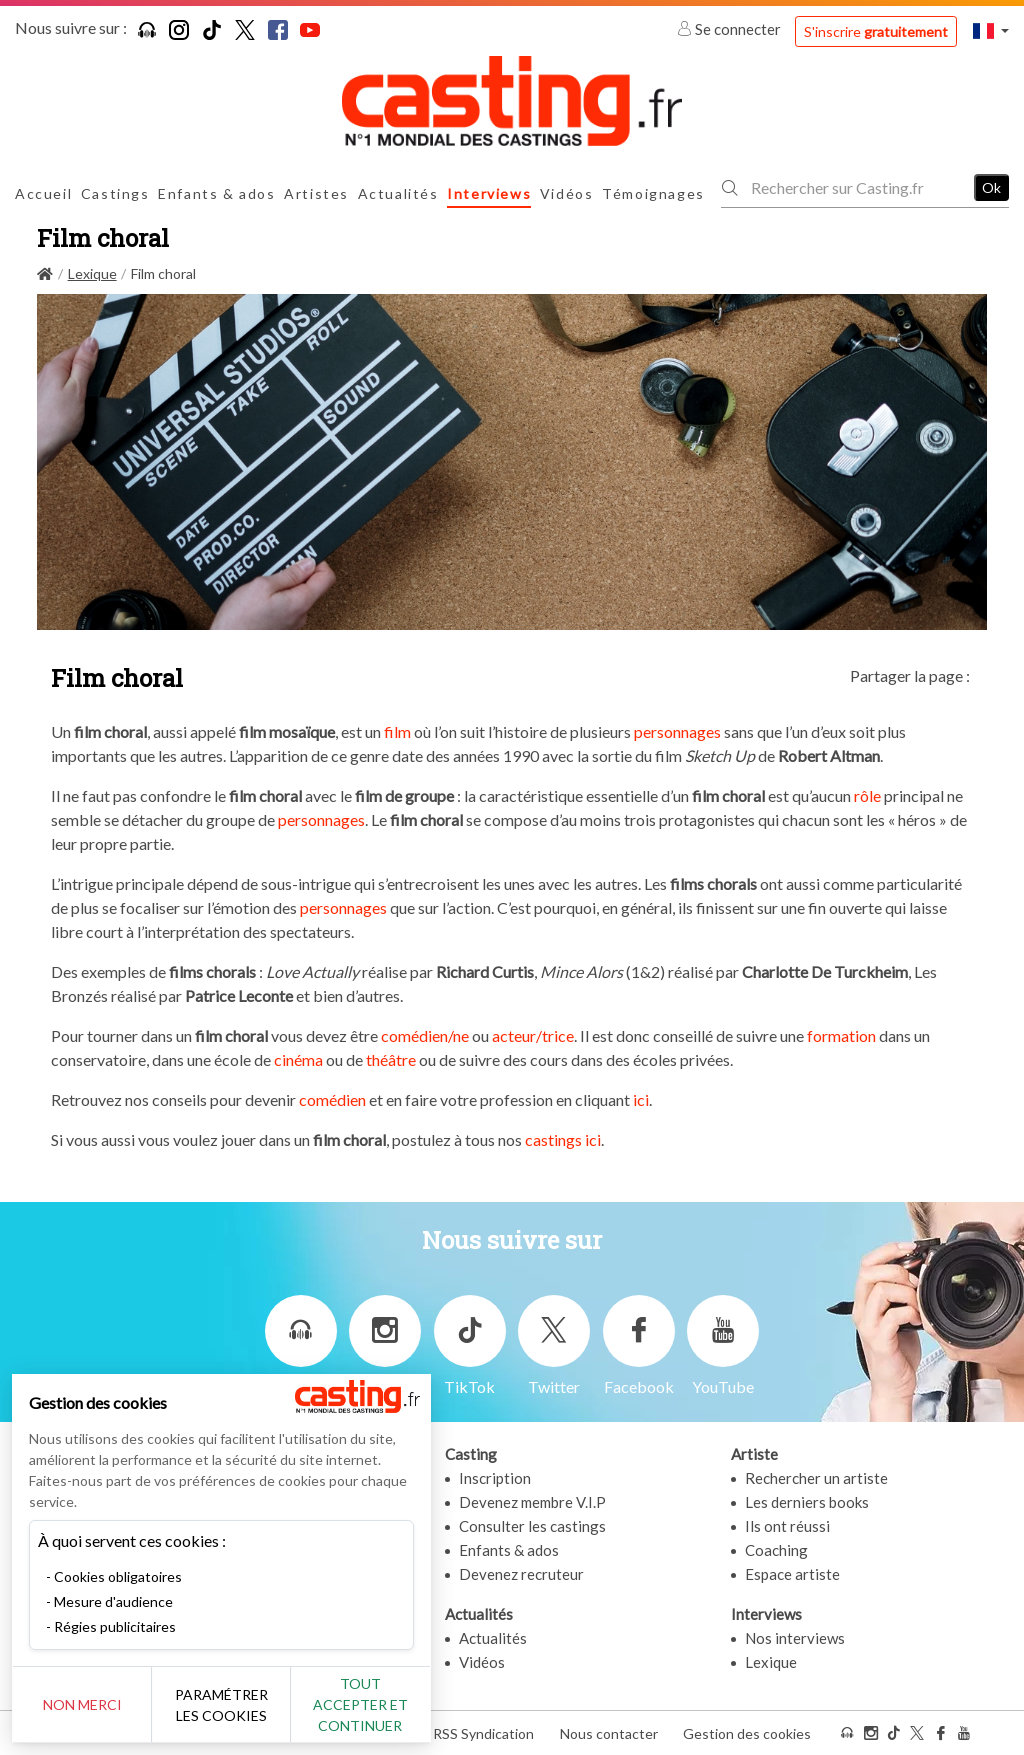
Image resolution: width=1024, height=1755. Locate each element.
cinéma (298, 1059)
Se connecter (730, 29)
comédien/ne (425, 1035)
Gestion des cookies (747, 1733)
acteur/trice (533, 1035)
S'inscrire (876, 31)
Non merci (82, 1704)
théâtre (391, 1059)
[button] (991, 30)
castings (553, 1139)
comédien (332, 1099)
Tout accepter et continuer (361, 1704)
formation (841, 1035)
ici (641, 1099)
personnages (677, 731)
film (397, 731)
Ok (991, 187)
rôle (867, 795)
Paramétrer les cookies (222, 1705)
